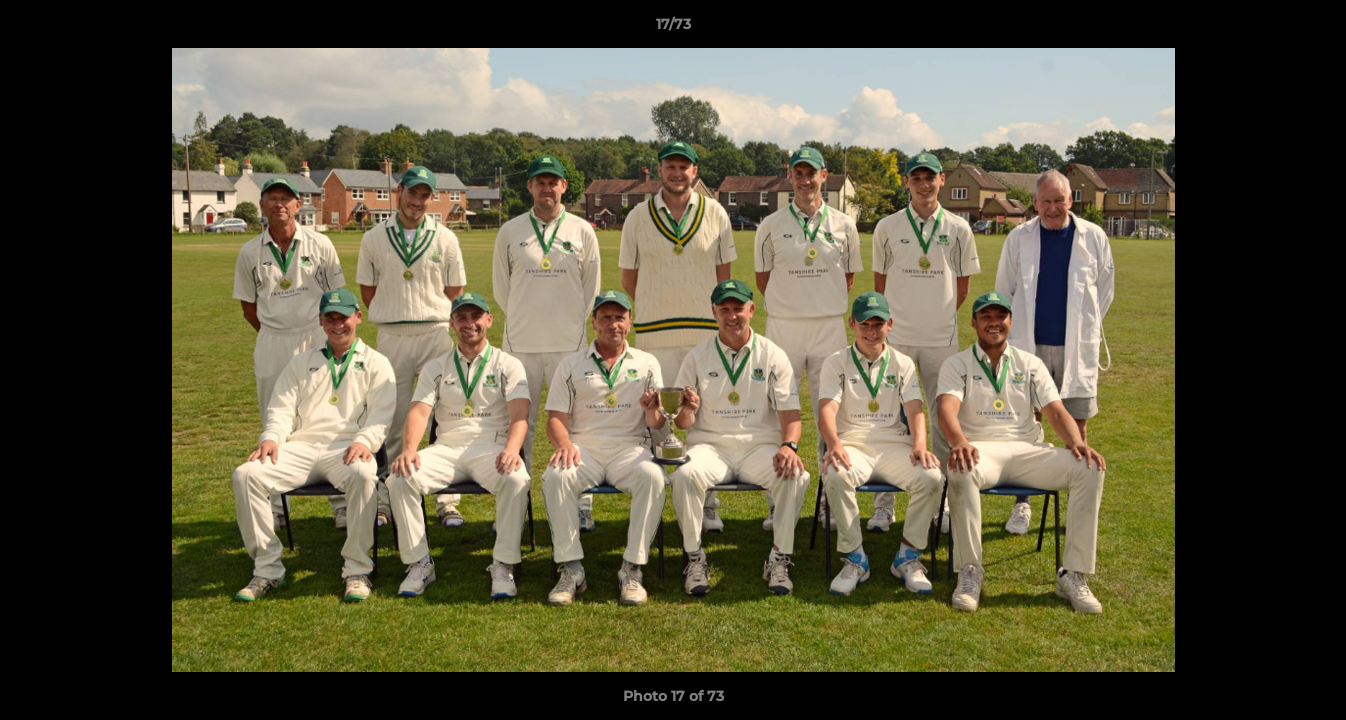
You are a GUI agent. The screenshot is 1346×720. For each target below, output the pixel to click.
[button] (1310, 29)
